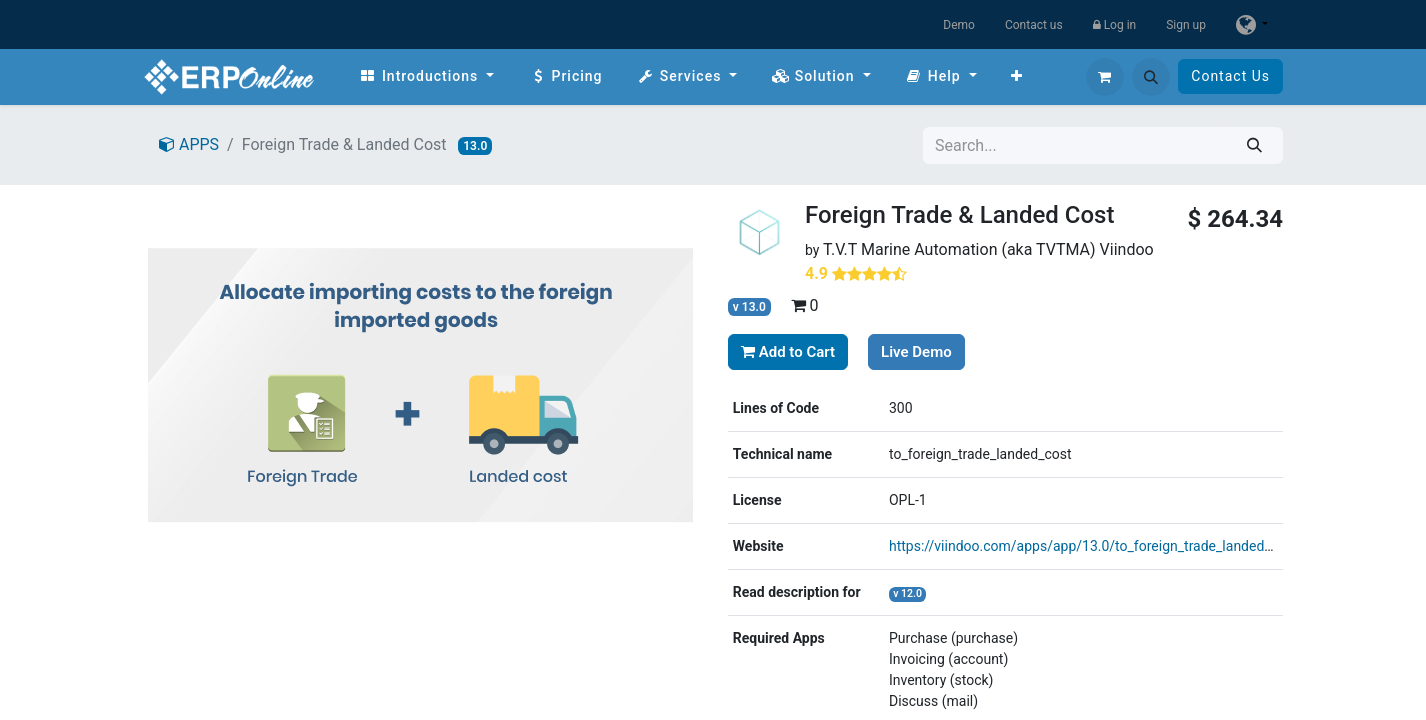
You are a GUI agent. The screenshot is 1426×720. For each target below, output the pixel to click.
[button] (1151, 77)
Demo (959, 25)
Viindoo (1127, 249)
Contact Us (1230, 76)
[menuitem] (426, 76)
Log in (1115, 25)
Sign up (1186, 25)
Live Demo (916, 352)
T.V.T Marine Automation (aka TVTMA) (959, 249)
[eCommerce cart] (1105, 77)
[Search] (1254, 145)
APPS (189, 144)
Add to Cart (788, 352)
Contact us (1034, 25)
